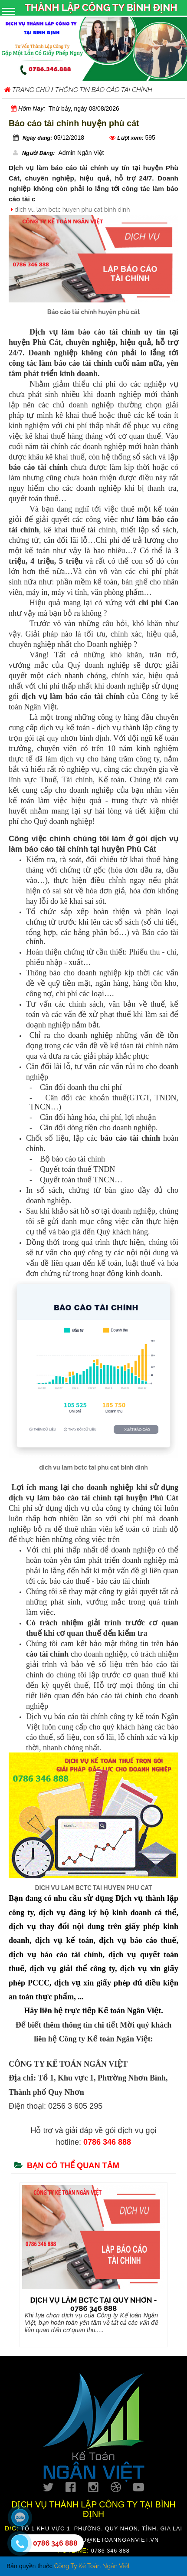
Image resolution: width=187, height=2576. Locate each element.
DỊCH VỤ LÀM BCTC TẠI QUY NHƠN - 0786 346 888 (93, 2304)
